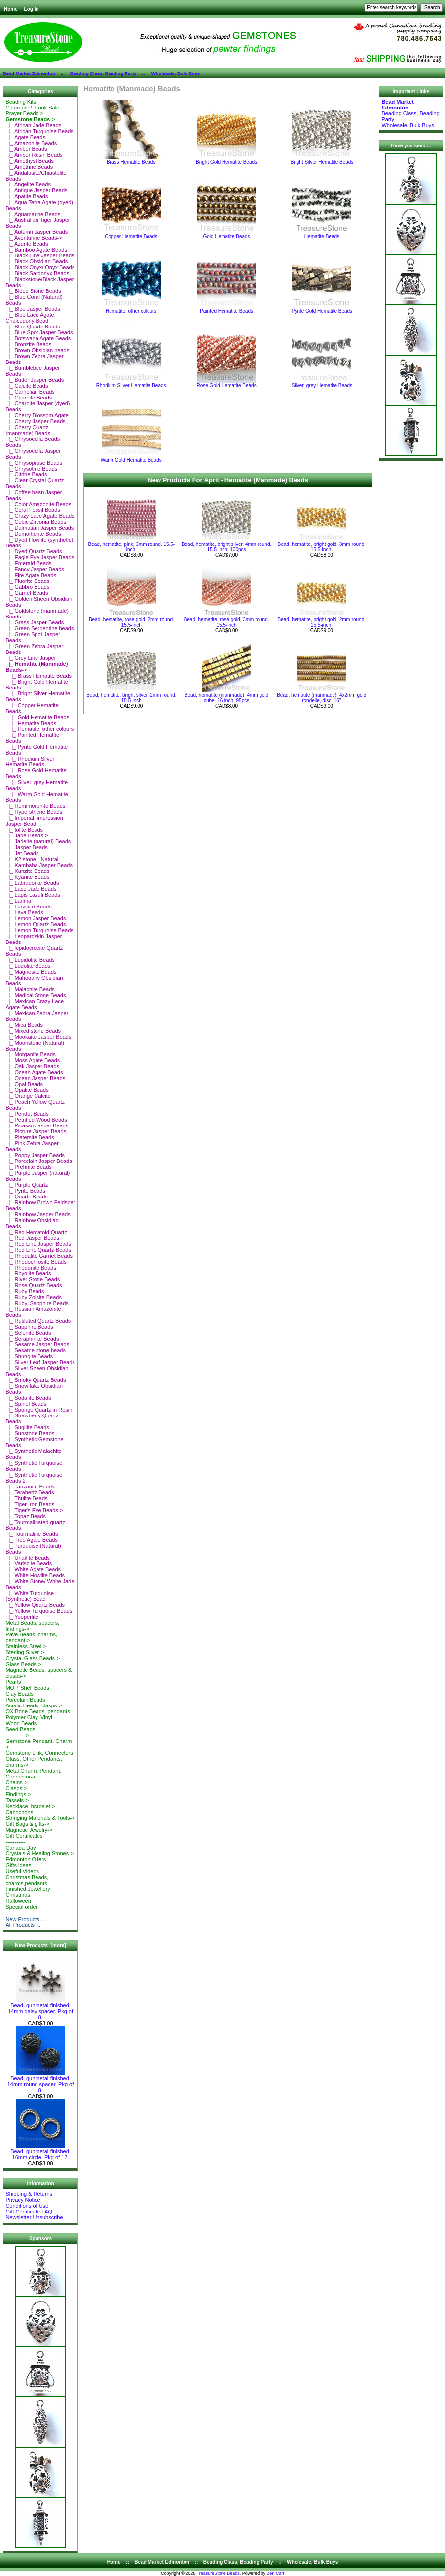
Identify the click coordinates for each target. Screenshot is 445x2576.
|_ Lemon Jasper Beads (35, 918)
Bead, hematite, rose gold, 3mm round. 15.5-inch (226, 622)
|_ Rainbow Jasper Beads (37, 1214)
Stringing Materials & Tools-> (39, 1818)
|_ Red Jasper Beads (32, 1238)
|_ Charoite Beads (28, 397)
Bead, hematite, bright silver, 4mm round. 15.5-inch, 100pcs (226, 547)
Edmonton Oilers (25, 1859)
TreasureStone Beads (218, 2573)
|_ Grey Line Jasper (30, 658)
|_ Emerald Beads (28, 563)
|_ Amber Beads (26, 149)
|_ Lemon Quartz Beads (35, 924)
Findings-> (18, 1794)
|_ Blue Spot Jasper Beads (39, 332)
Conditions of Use (26, 2206)
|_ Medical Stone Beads (35, 995)
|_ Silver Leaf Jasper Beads (39, 1362)
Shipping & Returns (28, 2194)
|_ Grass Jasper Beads (34, 622)
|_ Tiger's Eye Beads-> (34, 1510)
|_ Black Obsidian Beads (36, 261)
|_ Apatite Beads (26, 196)
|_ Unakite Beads (27, 1557)
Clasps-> (16, 1788)
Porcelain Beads (25, 1700)
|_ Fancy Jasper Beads (34, 569)
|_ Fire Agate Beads (30, 575)
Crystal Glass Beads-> (32, 1658)
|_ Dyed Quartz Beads (33, 551)
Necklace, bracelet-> (30, 1806)
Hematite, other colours (131, 309)
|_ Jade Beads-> (26, 835)
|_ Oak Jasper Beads (32, 1066)
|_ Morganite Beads (30, 1054)
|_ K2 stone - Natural (31, 859)
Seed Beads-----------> (20, 1732)
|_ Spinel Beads (25, 1404)
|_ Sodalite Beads (28, 1398)
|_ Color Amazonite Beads (38, 504)
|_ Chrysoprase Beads (33, 463)
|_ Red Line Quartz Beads (38, 1250)
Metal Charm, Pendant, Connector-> (33, 1773)
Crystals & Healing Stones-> (39, 1853)
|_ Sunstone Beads (29, 1433)
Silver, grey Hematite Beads (322, 383)
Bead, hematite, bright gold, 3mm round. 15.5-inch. (322, 547)
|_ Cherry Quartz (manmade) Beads (27, 430)
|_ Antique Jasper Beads (36, 190)
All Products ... (22, 1925)
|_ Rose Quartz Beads (33, 1285)
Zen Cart (275, 2573)
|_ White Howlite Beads (35, 1575)
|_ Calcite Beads (26, 386)
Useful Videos (22, 1871)
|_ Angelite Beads (28, 184)
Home (11, 9)
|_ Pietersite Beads (29, 1137)
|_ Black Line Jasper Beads (39, 255)
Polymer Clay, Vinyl (28, 1717)
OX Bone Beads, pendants (37, 1711)
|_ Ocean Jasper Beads (35, 1078)
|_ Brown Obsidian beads (37, 350)
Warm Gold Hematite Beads (131, 458)
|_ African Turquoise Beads (39, 131)
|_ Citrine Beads (26, 474)
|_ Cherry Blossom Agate (37, 415)
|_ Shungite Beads (29, 1356)
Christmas (17, 1895)
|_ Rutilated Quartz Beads (38, 1321)
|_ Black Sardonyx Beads (37, 273)
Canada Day (20, 1847)
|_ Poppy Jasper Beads (35, 1155)
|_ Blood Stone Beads (33, 291)
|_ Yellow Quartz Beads (35, 1605)
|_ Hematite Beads (30, 723)
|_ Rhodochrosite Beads (35, 1262)
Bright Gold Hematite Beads (226, 160)
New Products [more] (40, 1945)
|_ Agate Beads (25, 137)
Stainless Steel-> (25, 1646)
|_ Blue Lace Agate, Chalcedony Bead (30, 318)
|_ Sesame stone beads (35, 1350)
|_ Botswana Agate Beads (38, 338)
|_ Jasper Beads (26, 847)
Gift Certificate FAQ (28, 2211)
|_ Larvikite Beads (28, 906)
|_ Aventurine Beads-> (33, 238)
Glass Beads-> (23, 1664)
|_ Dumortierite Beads (33, 534)
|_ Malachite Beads (29, 989)
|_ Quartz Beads (26, 1196)
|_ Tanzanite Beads (29, 1486)
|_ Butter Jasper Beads (34, 380)
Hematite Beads (321, 234)
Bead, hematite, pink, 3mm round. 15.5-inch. (131, 547)
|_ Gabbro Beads (27, 587)
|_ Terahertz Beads (29, 1492)
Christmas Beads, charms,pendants (26, 1880)
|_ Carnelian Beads (29, 392)
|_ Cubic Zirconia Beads (35, 522)
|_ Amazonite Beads (31, 143)
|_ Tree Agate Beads (31, 1540)
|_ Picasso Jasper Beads (36, 1125)
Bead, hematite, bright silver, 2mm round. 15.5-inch (131, 697)
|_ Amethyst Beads (29, 161)
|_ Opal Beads (24, 1084)
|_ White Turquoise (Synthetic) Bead (29, 1596)
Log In (31, 9)
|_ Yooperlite (21, 1617)
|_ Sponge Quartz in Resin (38, 1410)
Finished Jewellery (27, 1889)
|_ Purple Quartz (26, 1185)
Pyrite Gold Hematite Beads (322, 309)
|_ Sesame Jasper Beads (37, 1344)
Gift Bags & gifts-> (27, 1824)
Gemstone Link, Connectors (39, 1753)
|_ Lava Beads (24, 912)
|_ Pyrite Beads (25, 1191)
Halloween (18, 1901)
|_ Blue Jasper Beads (32, 309)
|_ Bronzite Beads (28, 344)
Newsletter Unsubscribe (34, 2217)
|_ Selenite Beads (28, 1333)
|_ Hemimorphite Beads (35, 806)
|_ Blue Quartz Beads (32, 326)
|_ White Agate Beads (33, 1569)
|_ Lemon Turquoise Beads (39, 930)
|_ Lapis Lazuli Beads (32, 895)
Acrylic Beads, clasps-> (33, 1705)
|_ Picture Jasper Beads (35, 1131)
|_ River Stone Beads (32, 1279)
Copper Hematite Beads (131, 234)
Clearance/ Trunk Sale (32, 107)
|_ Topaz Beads (25, 1516)
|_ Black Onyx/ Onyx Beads (39, 267)
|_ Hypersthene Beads (33, 812)
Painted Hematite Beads (226, 309)
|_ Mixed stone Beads (33, 1031)
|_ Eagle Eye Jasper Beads (39, 557)
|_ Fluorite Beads (27, 581)
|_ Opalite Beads (26, 1090)
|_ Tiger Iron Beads (29, 1504)
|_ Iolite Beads (24, 830)
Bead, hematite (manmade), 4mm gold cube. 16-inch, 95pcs (227, 697)
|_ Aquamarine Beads (32, 214)
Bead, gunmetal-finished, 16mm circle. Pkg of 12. (40, 2151)
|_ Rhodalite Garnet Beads (39, 1256)
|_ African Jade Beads (33, 125)
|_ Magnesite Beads (30, 972)
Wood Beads (21, 1723)
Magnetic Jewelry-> (28, 1830)
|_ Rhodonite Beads (30, 1267)
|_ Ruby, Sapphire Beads (36, 1303)
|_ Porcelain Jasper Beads (38, 1161)
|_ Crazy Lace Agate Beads (39, 516)
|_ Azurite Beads (26, 244)
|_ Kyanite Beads (27, 877)
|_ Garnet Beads (26, 593)
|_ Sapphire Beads (29, 1327)
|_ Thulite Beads (26, 1498)
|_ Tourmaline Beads (31, 1534)
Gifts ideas (18, 1865)
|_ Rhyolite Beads (28, 1273)
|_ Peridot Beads (26, 1114)
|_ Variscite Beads (28, 1563)
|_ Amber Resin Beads (33, 155)
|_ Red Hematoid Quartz (36, 1232)
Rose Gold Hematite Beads (226, 383)
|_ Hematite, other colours (39, 729)
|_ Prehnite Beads (28, 1167)
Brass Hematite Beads (131, 160)
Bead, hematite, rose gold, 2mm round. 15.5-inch (131, 622)
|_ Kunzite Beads (27, 871)
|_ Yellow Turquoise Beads (38, 1611)
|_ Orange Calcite (28, 1096)
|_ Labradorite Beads (32, 883)
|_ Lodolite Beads (27, 966)
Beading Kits (20, 102)
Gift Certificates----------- (23, 1839)
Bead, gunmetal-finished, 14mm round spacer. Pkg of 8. (40, 2081)
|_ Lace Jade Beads (30, 889)
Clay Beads (19, 1694)
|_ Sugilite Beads (27, 1427)
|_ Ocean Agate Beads (34, 1072)
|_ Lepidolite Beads (29, 960)
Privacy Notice (22, 2200)
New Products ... (25, 1919)
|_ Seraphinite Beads (32, 1339)
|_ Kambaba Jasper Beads (39, 865)
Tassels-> (17, 1800)
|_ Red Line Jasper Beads (38, 1244)
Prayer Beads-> (24, 113)
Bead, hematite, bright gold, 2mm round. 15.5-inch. (322, 622)
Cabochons (19, 1812)
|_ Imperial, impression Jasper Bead (34, 821)
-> (30, 119)
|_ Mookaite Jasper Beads (38, 1037)
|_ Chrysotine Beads (31, 469)
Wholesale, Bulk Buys (175, 73)
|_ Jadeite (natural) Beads (38, 841)
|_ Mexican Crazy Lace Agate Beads (34, 1004)
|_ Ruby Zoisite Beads (33, 1297)
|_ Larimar (19, 901)
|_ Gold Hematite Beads (37, 717)
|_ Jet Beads (21, 853)
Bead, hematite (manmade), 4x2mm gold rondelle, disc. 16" (321, 697)
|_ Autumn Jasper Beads (36, 232)
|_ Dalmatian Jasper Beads (39, 528)
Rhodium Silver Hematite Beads (131, 383)
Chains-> (16, 1782)
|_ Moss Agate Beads (32, 1060)
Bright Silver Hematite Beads (322, 160)
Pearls (13, 1682)
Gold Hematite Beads (226, 234)
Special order (21, 1907)
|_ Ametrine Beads (29, 167)
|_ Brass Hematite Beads (38, 676)
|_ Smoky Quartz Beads (35, 1380)
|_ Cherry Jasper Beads (35, 421)
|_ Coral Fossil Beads (32, 510)
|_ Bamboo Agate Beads (36, 250)
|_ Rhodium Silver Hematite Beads (29, 761)
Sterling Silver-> (24, 1652)
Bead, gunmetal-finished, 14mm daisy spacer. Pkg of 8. (40, 2008)
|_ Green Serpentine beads (39, 628)
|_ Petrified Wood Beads (36, 1120)
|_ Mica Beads (24, 1025)
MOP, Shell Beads (27, 1688)
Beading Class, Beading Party (103, 73)
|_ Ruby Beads (24, 1291)
